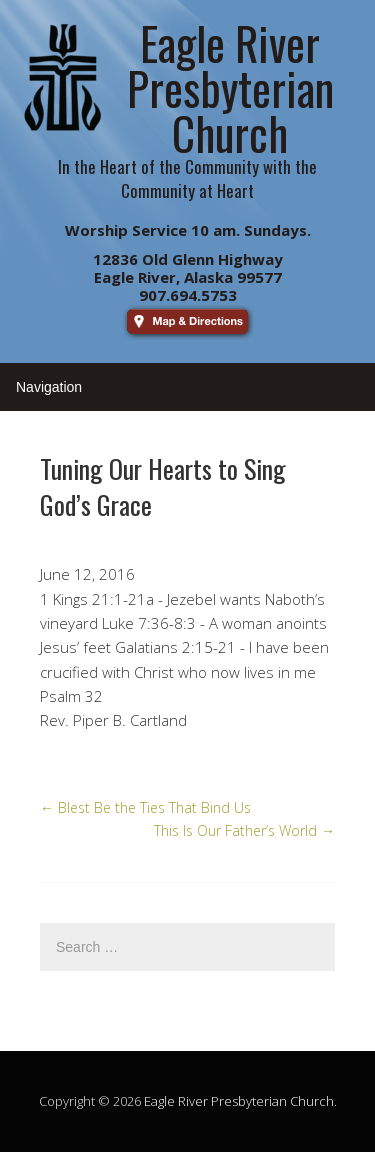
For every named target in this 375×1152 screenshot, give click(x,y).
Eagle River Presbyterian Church (239, 1101)
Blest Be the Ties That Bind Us (145, 807)
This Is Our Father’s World (244, 830)
